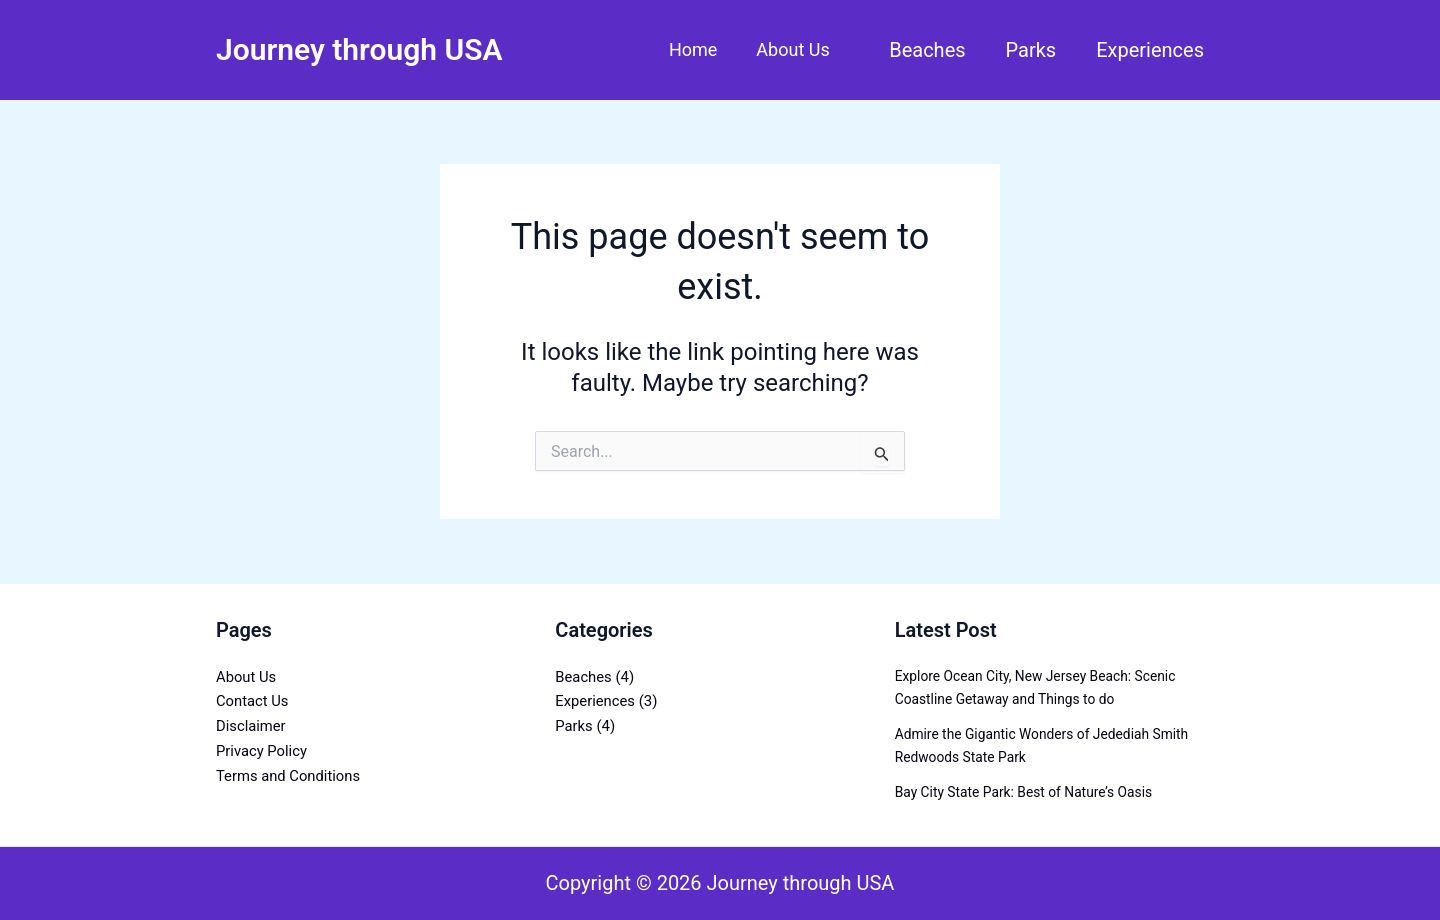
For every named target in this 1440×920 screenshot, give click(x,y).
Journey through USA (359, 49)
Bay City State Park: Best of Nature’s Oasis (1026, 792)
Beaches (927, 50)
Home (697, 49)
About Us (794, 49)
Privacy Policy (262, 751)
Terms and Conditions (289, 776)
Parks (1031, 50)
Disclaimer (251, 726)
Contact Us (253, 701)
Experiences (1150, 50)
